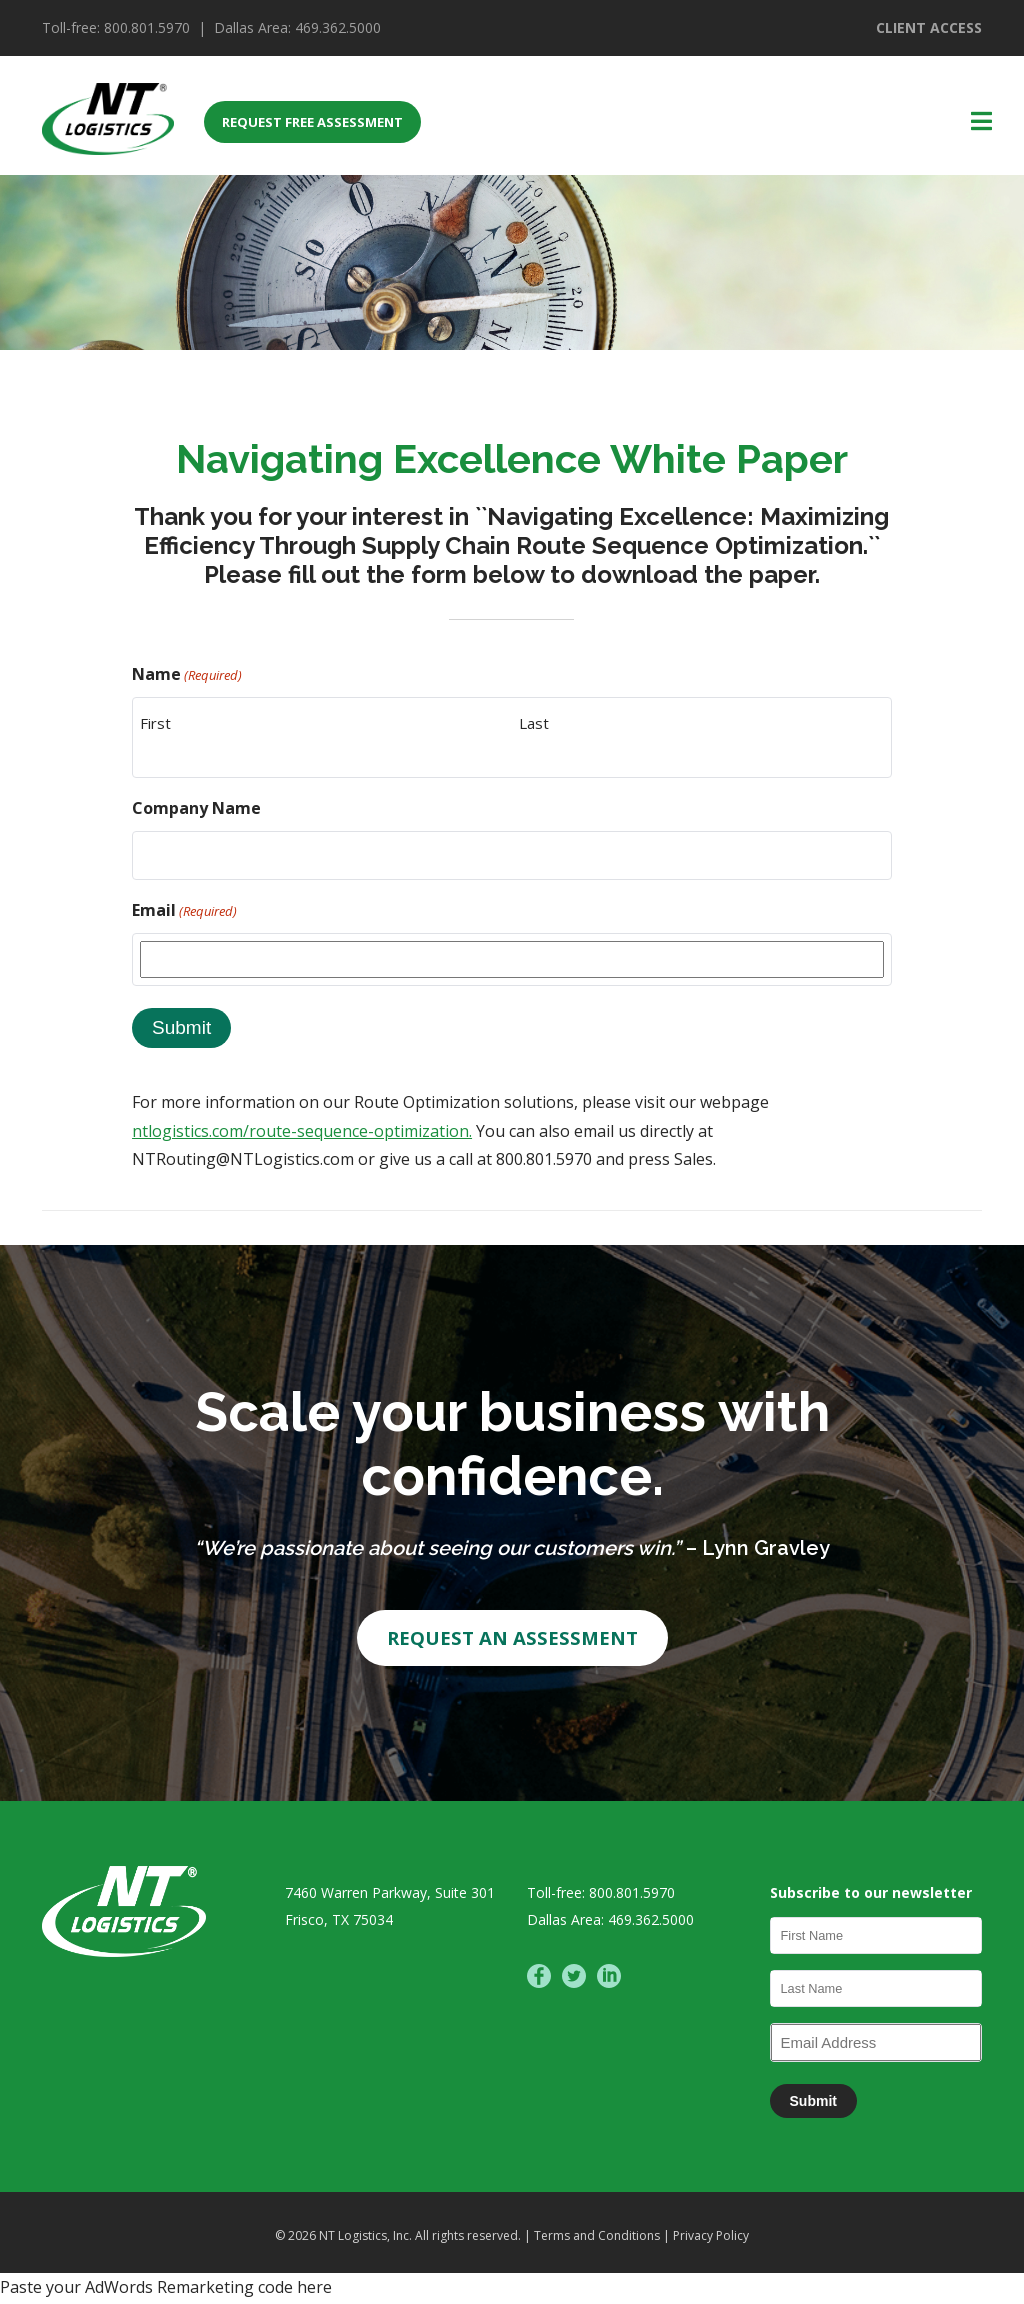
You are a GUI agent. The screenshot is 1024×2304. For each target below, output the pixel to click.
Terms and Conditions (598, 2237)
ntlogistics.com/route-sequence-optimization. (302, 1131)
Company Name (196, 808)
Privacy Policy (711, 2237)
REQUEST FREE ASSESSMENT (312, 122)
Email (184, 911)
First (155, 723)
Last (534, 723)
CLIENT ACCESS (929, 27)
